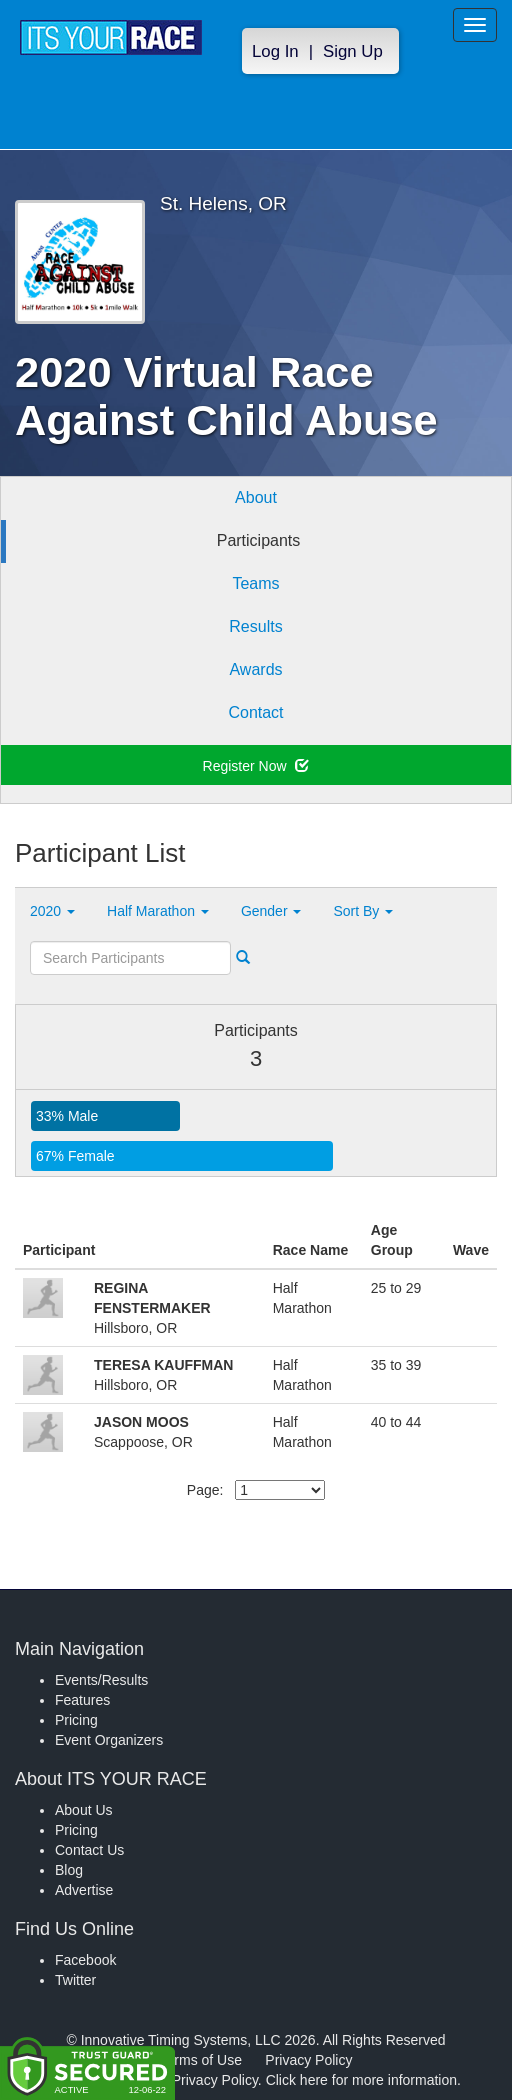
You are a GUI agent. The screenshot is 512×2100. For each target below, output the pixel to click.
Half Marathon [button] (158, 911)
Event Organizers (109, 1740)
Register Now (256, 766)
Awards (255, 669)
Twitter (75, 1980)
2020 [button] (52, 911)
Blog (69, 1870)
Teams (255, 583)
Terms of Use (201, 2060)
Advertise (84, 1890)
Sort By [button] (363, 911)
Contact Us (89, 1850)
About (256, 497)
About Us (84, 1810)
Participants (259, 540)
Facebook (85, 1960)
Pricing (76, 1720)
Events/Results (101, 1680)
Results (255, 626)
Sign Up (353, 51)
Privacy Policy (308, 2060)
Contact (255, 712)
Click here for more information (361, 2080)
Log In (275, 51)
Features (82, 1700)
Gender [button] (271, 911)
